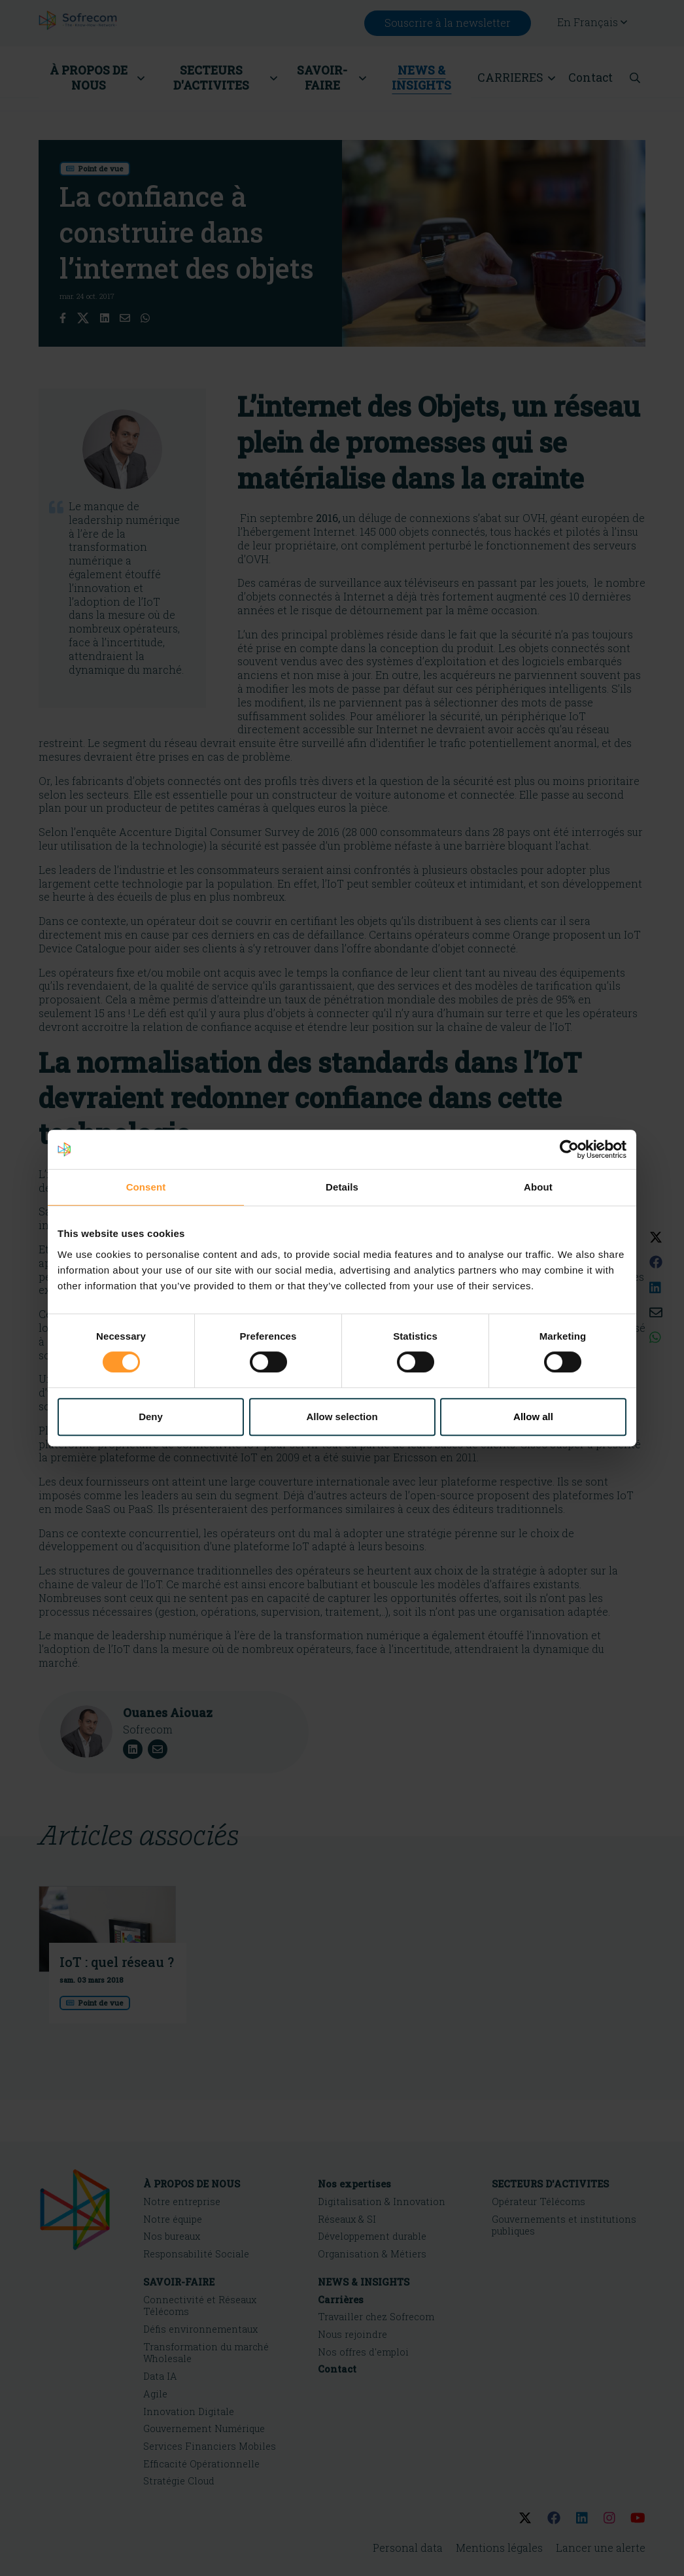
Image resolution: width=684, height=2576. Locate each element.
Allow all (533, 1416)
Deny (151, 1416)
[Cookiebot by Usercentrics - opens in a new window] (569, 1149)
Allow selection (341, 1416)
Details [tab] (342, 1186)
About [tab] (538, 1186)
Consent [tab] (146, 1186)
